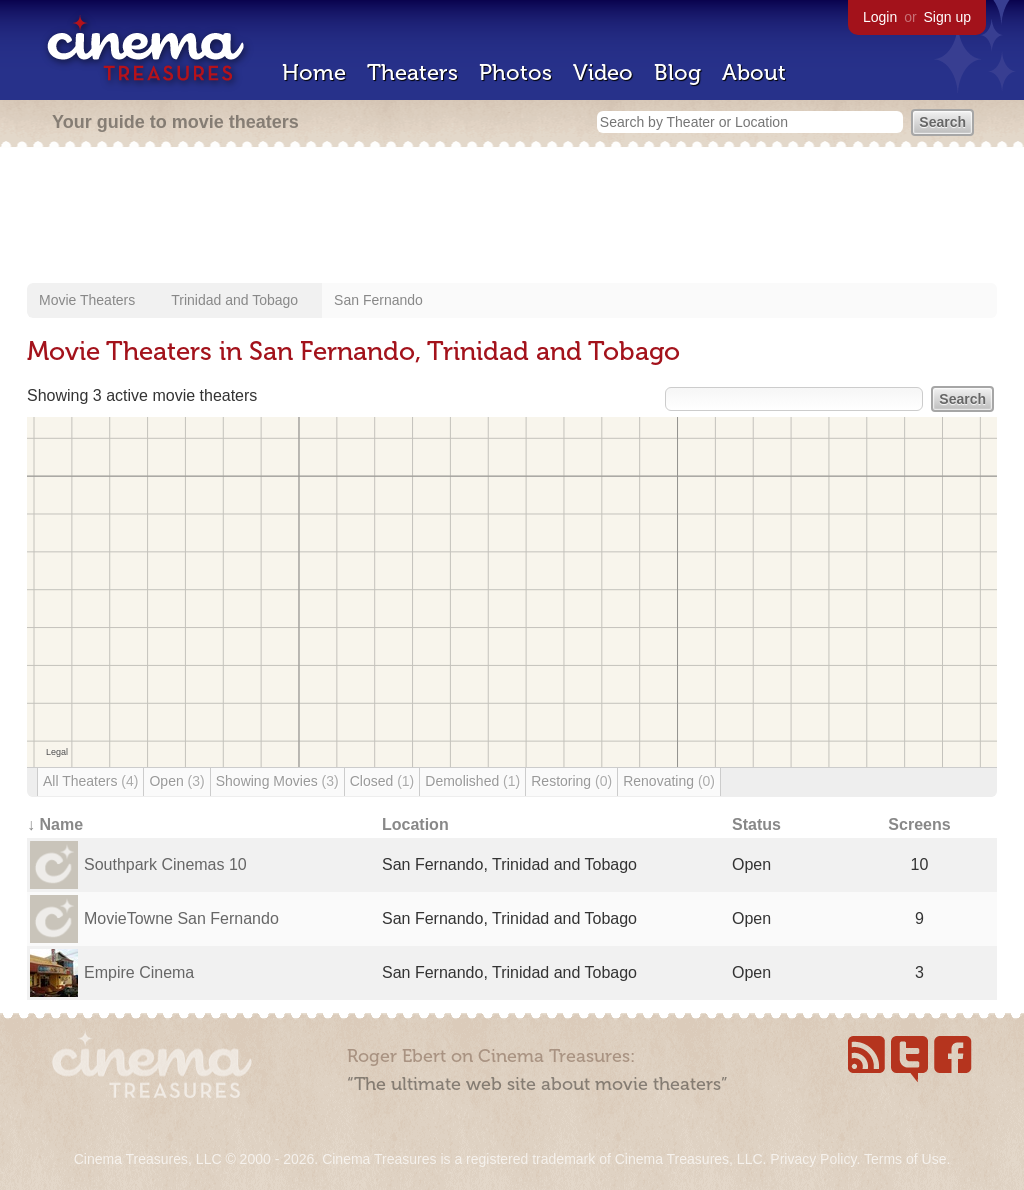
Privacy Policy (813, 1159)
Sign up (947, 17)
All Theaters (90, 781)
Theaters (412, 72)
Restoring (571, 781)
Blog (677, 72)
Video (603, 72)
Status (756, 824)
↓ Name (55, 824)
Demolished (472, 781)
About (754, 72)
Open (176, 781)
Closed (382, 781)
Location (415, 824)
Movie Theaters (87, 300)
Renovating (669, 781)
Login (880, 17)
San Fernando (378, 300)
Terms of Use (905, 1159)
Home (314, 72)
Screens (919, 824)
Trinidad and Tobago (234, 300)
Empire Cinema (139, 972)
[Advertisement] (512, 217)
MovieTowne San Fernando (181, 918)
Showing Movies (277, 781)
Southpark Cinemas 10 (165, 864)
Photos (515, 72)
